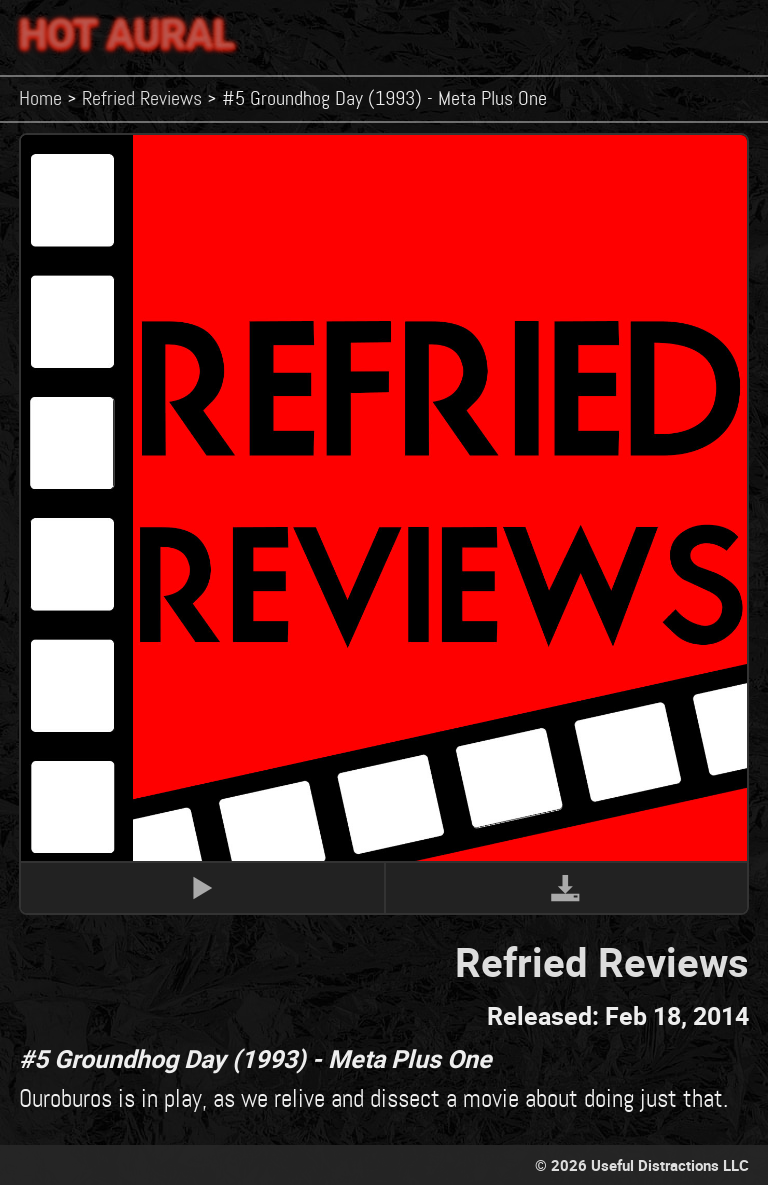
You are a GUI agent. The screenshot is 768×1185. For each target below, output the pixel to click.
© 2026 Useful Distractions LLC (642, 1165)
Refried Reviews (142, 99)
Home (40, 99)
